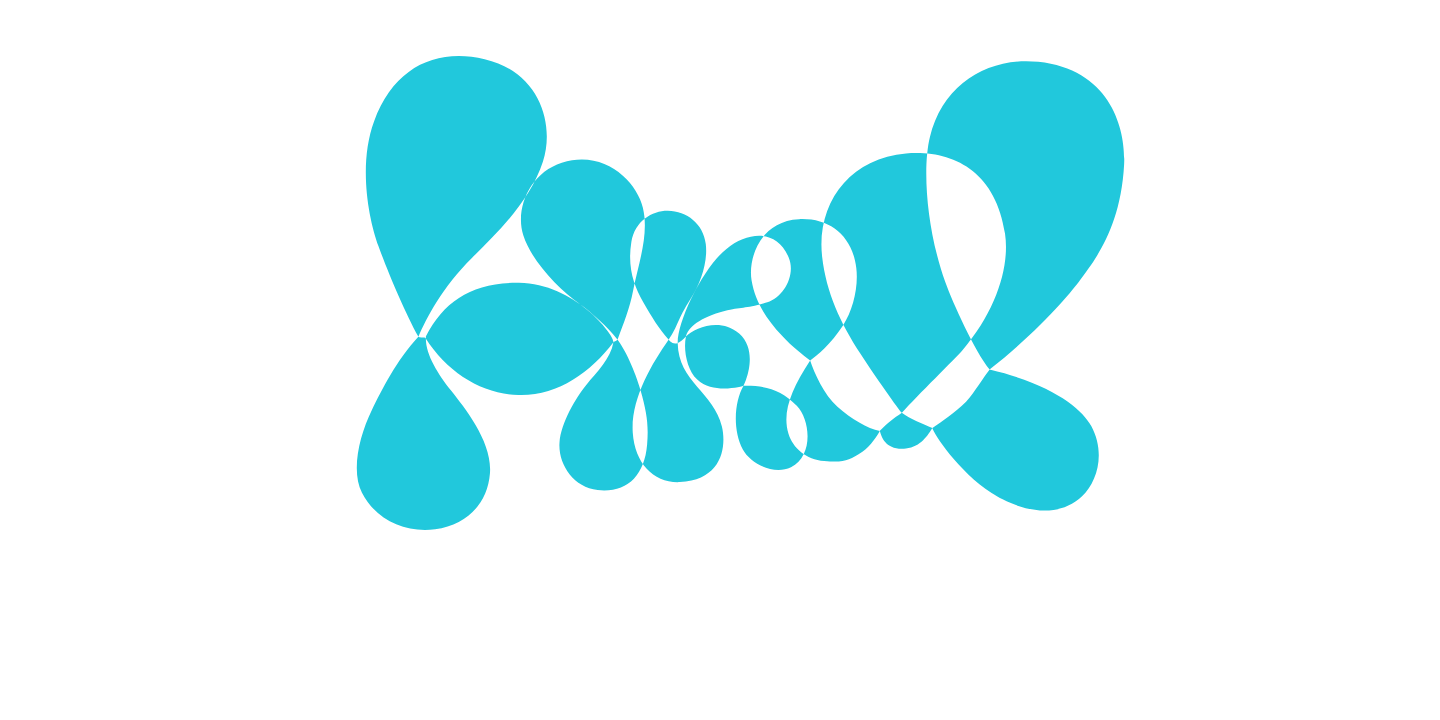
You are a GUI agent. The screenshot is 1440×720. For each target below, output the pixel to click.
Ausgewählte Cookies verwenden (600, 476)
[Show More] (973, 338)
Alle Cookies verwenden (873, 476)
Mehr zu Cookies (720, 538)
